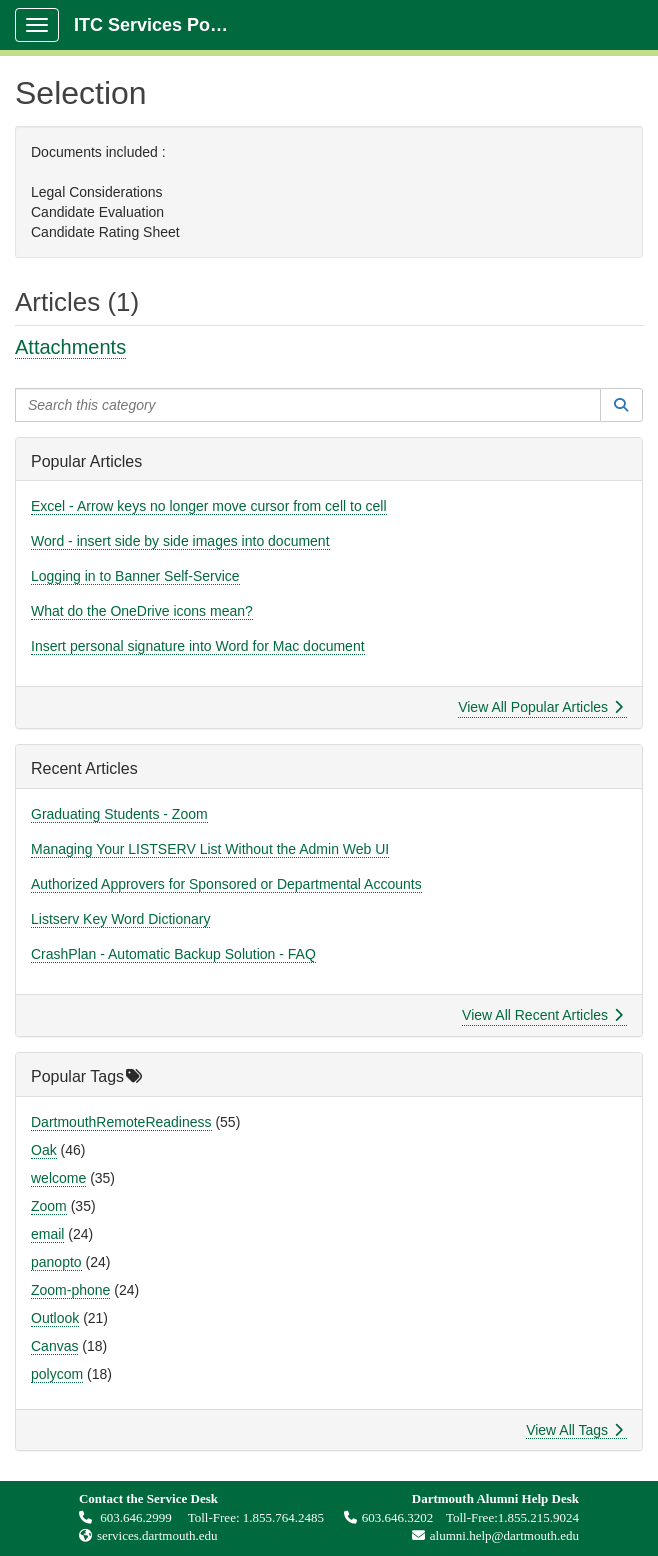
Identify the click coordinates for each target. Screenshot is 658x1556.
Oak (44, 1150)
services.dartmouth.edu (157, 1535)
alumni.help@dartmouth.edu (490, 1535)
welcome (58, 1178)
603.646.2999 (127, 1517)
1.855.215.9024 (538, 1517)
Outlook (55, 1318)
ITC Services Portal (156, 25)
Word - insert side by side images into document (180, 541)
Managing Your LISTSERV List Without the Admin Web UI (210, 849)
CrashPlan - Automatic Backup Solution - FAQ (173, 954)
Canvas (54, 1346)
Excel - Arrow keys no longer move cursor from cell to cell (209, 506)
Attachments (70, 347)
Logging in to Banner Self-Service (135, 576)
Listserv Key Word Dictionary (120, 919)
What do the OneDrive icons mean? (142, 611)
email (47, 1234)
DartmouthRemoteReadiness (121, 1122)
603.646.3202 (389, 1517)
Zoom (49, 1206)
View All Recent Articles (542, 1015)
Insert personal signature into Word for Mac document (198, 646)
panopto (56, 1262)
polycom (57, 1374)
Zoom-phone (70, 1290)
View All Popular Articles (540, 707)
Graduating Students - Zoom (119, 814)
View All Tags (574, 1430)
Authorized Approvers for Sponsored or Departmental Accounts (226, 884)
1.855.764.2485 (283, 1517)
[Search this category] (308, 405)
